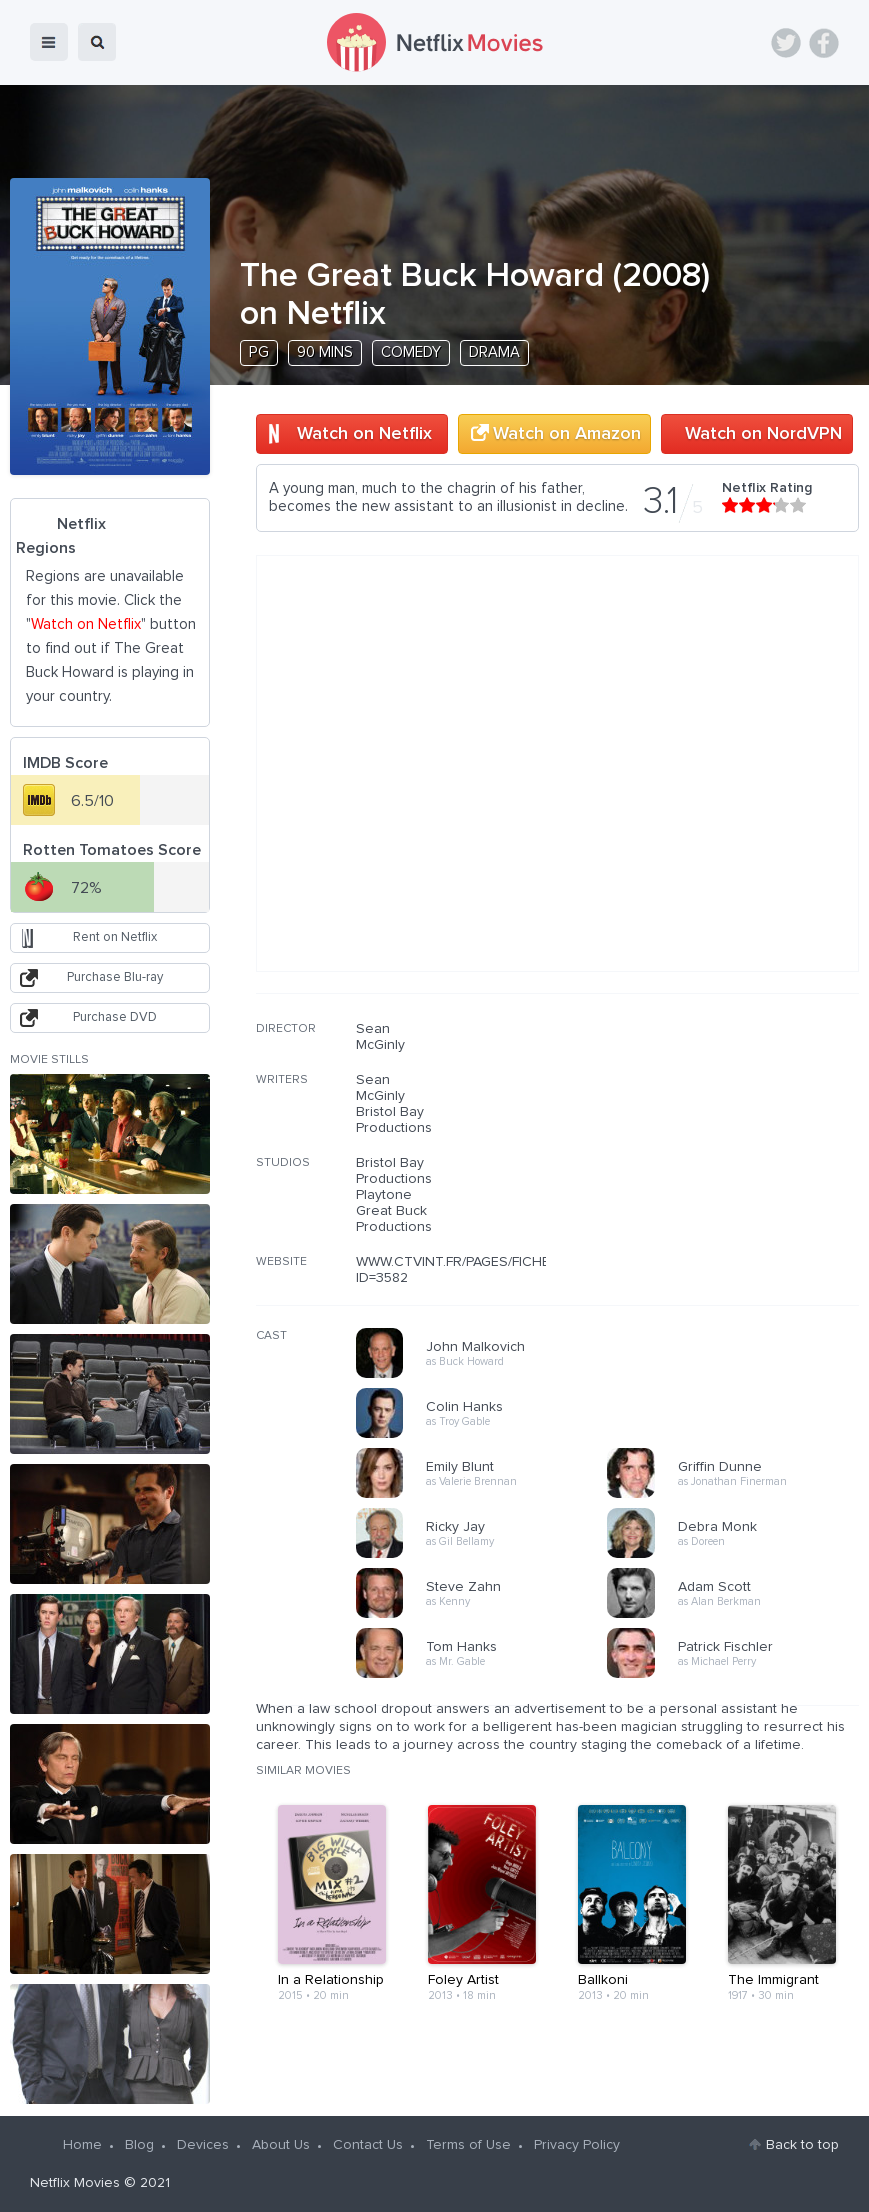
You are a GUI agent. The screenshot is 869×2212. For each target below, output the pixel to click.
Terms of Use (468, 2145)
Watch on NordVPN (763, 434)
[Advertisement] (709, 1149)
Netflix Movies (75, 2183)
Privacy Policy (577, 2145)
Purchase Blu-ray (115, 977)
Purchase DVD (115, 1017)
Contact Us (368, 2145)
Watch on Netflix (364, 434)
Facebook (824, 43)
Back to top (802, 2145)
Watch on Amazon (567, 434)
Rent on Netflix (115, 937)
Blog (139, 2145)
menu (49, 42)
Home (82, 2145)
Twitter (786, 43)
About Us (281, 2145)
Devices (203, 2145)
